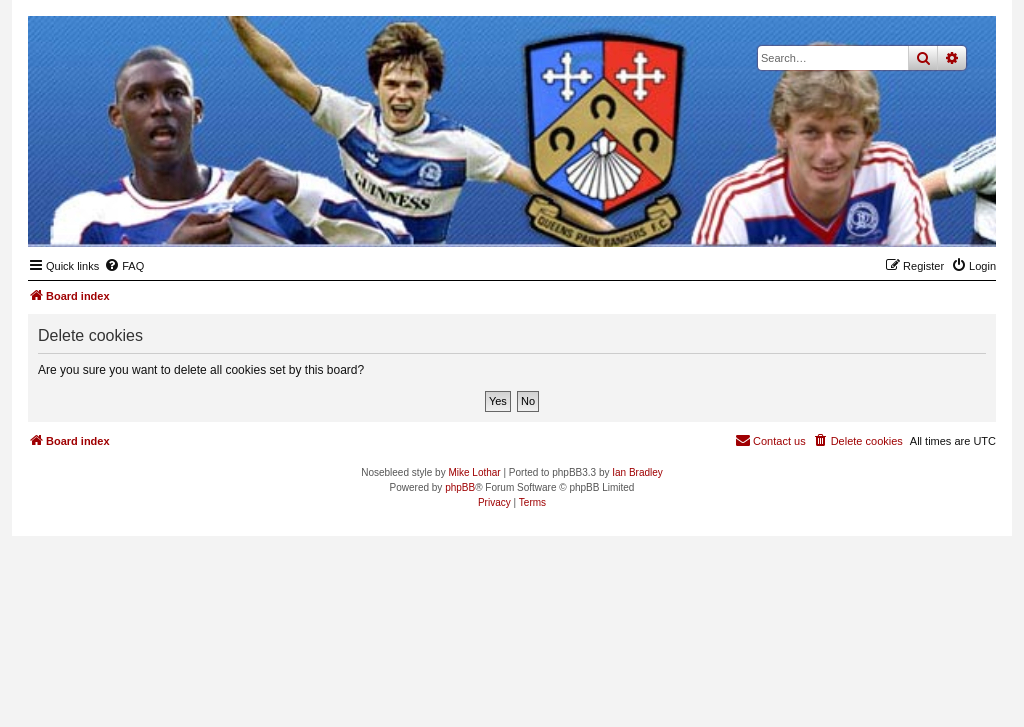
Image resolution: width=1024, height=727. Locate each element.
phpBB (460, 487)
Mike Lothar (474, 472)
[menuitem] (124, 266)
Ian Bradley (637, 472)
